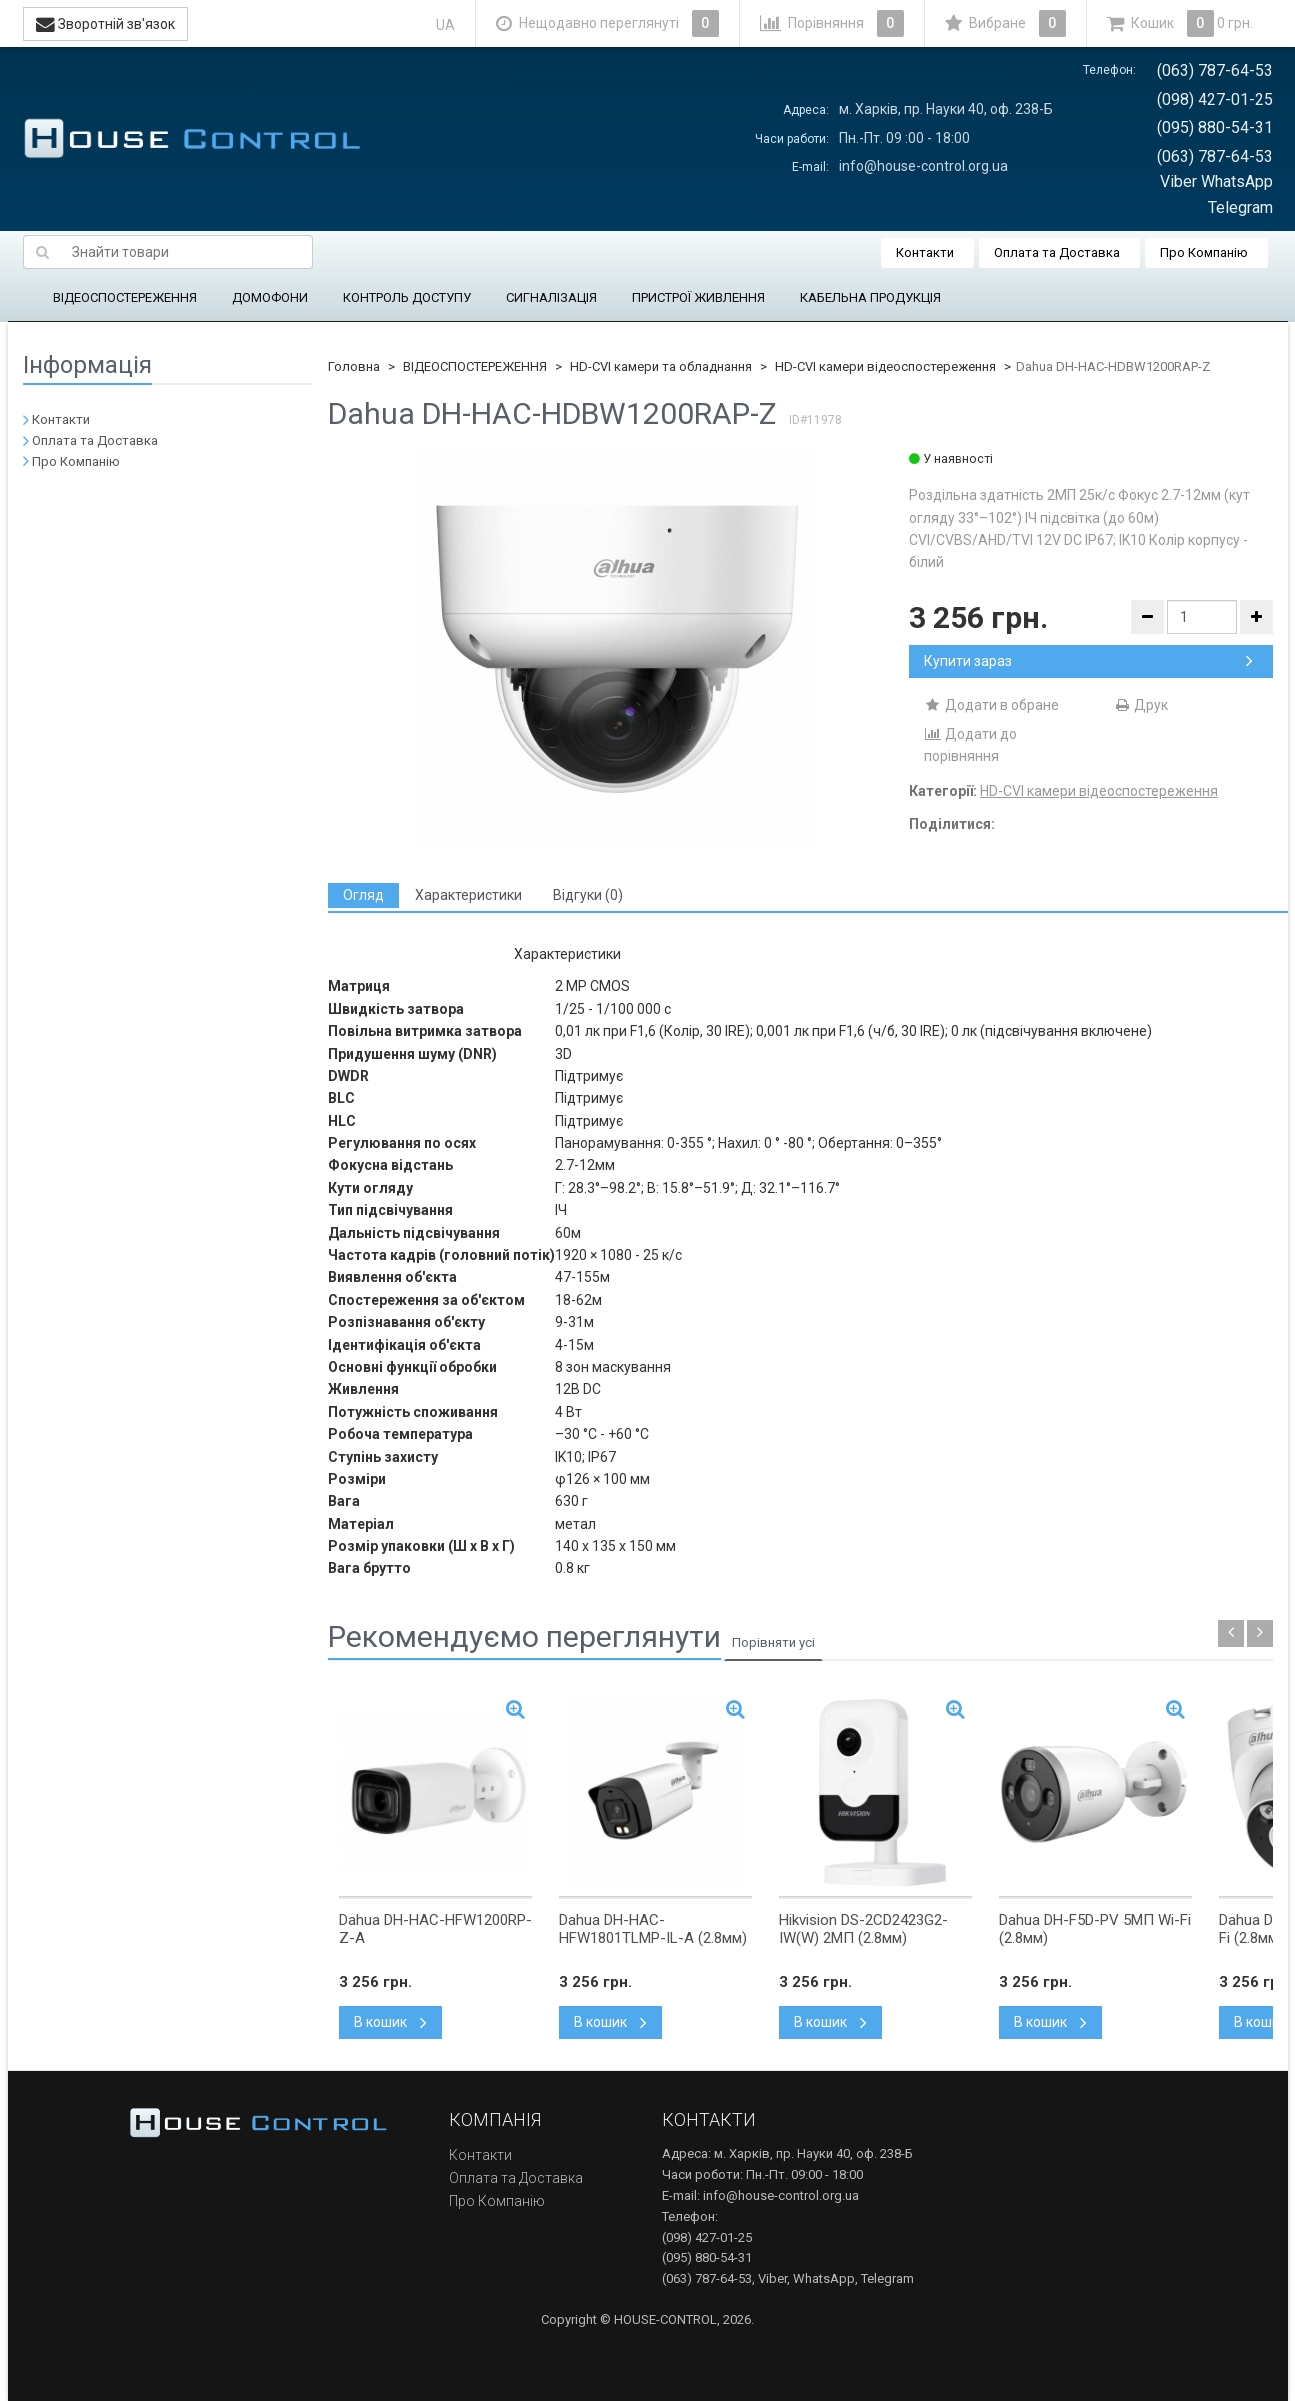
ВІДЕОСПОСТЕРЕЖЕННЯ (125, 297)
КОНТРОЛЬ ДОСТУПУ (407, 297)
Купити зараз (1088, 661)
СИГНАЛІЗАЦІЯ (551, 297)
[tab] (363, 895)
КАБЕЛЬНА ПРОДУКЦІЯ (870, 297)
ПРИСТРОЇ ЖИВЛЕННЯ (698, 297)
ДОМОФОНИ (270, 297)
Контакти (925, 252)
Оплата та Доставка (1057, 252)
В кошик (390, 2022)
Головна (354, 366)
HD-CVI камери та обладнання (661, 366)
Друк (1140, 705)
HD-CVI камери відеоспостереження (885, 366)
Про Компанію (1204, 252)
